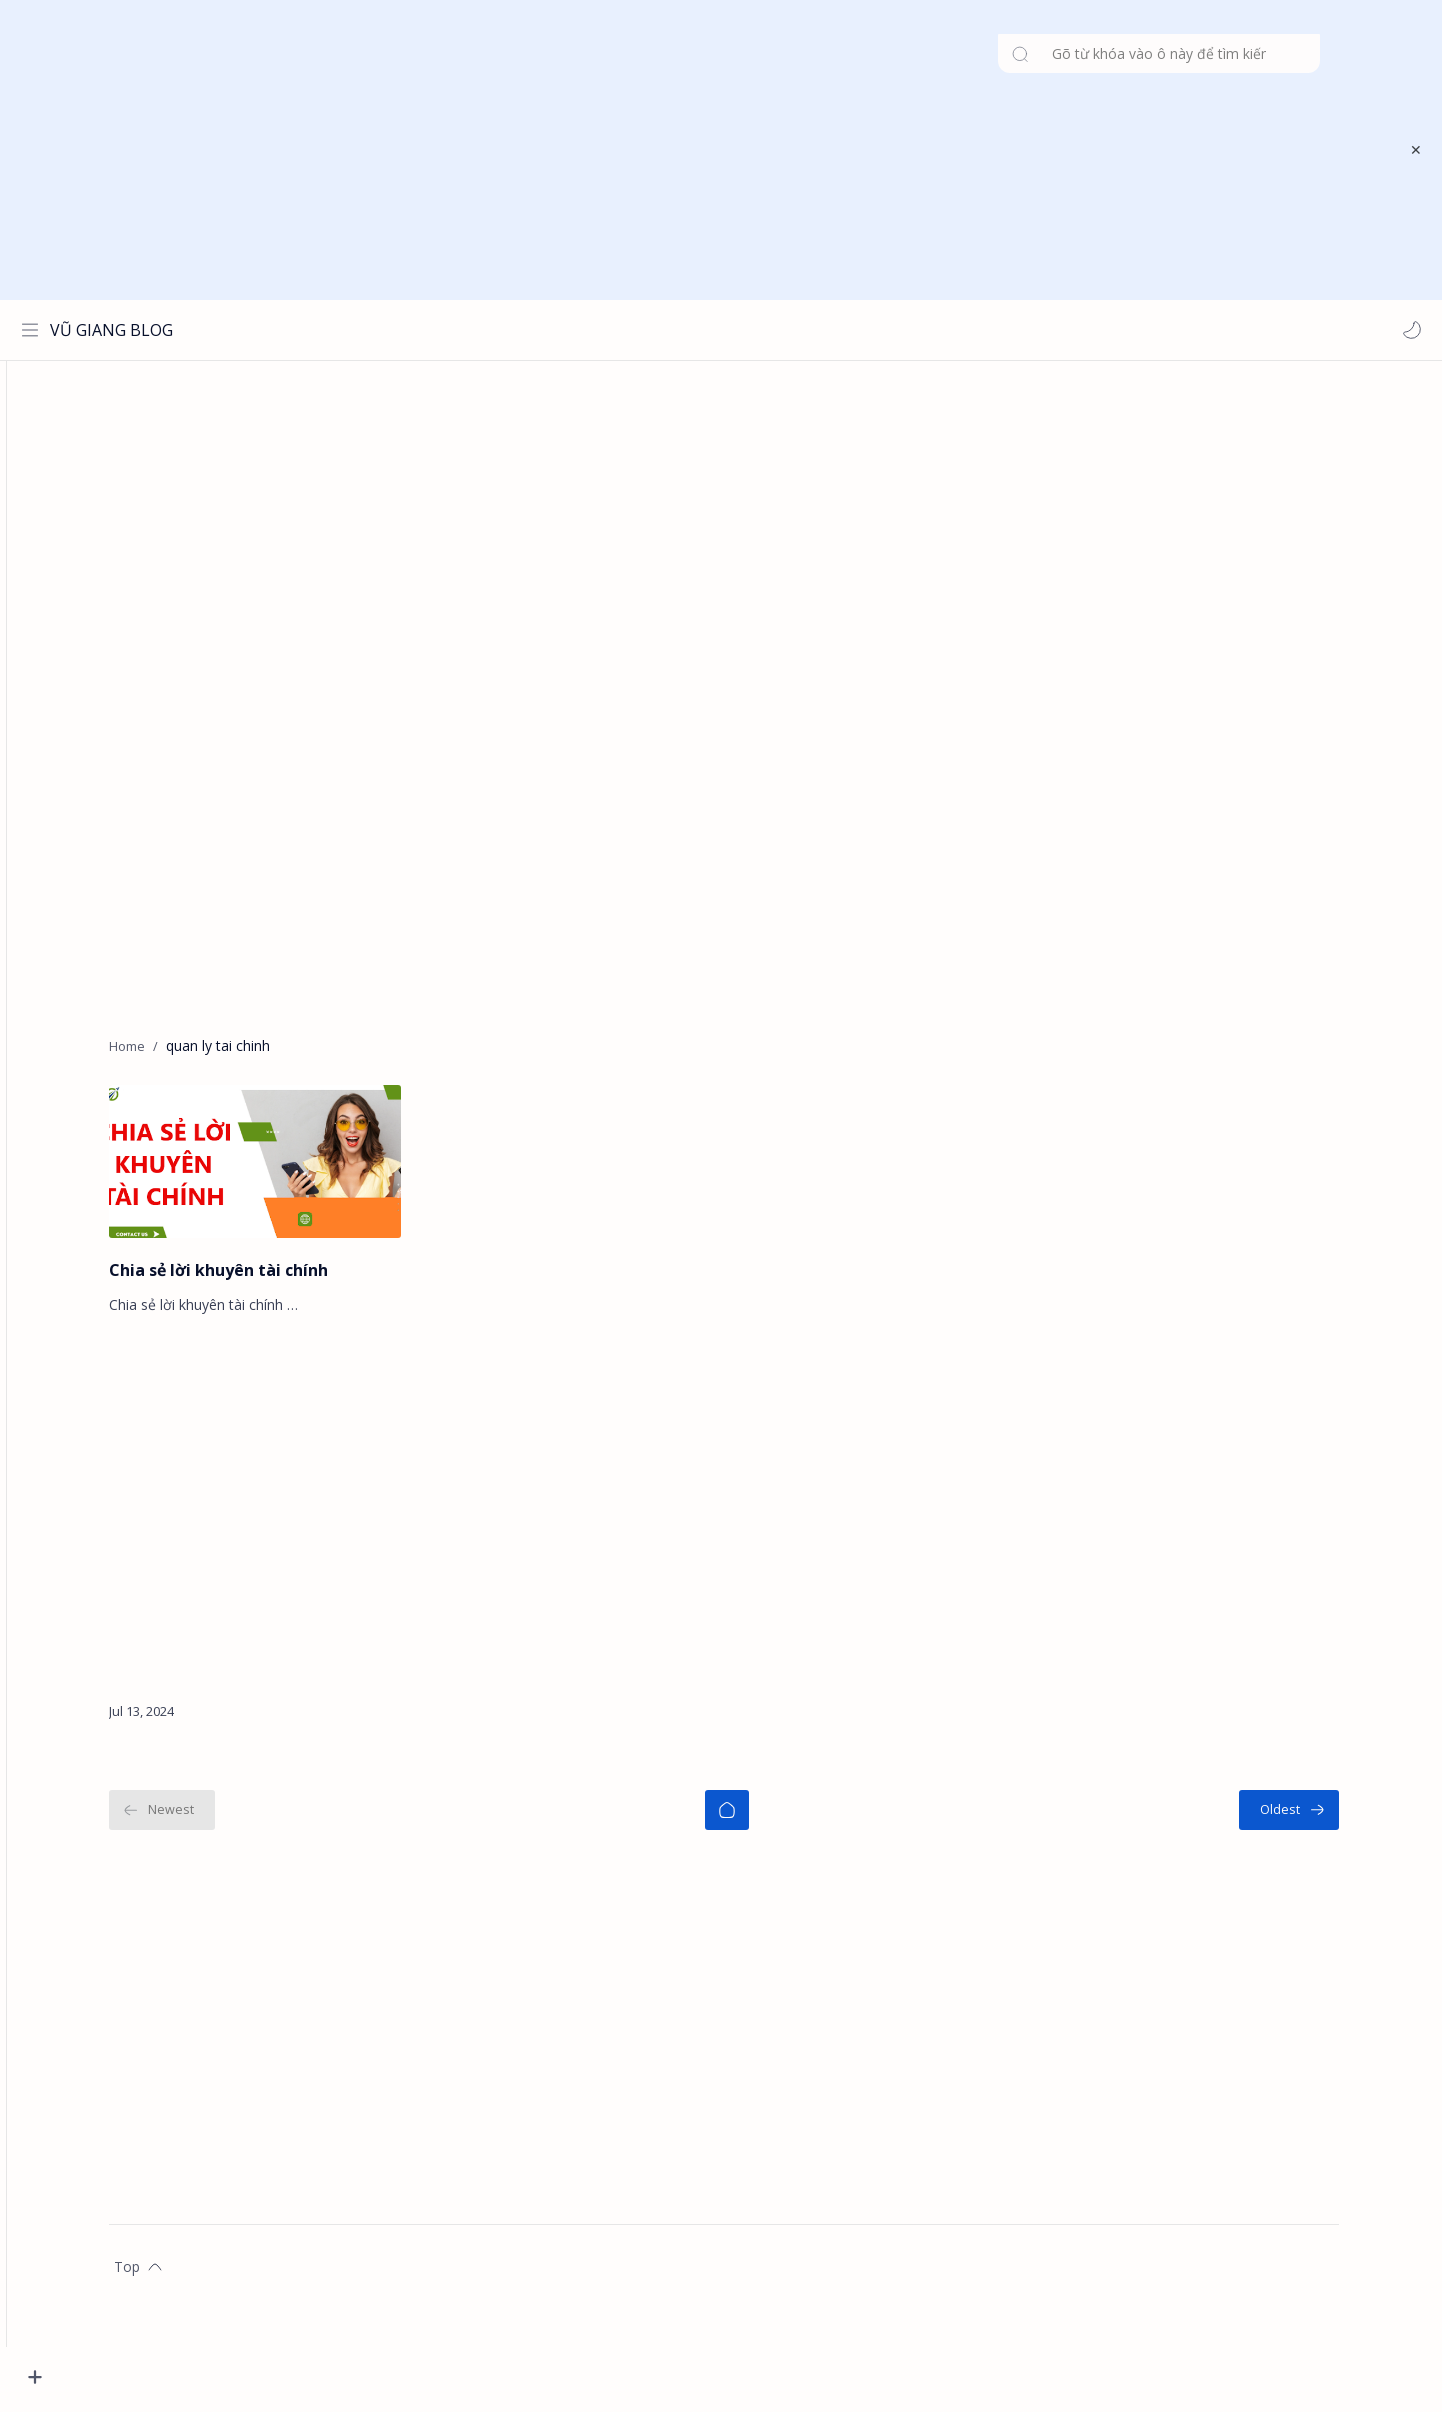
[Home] (762, 1819)
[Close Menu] (1411, 150)
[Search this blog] (415, 330)
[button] (1407, 330)
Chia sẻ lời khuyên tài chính (253, 1279)
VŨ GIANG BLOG (116, 330)
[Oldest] (1324, 1819)
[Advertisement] (708, 150)
